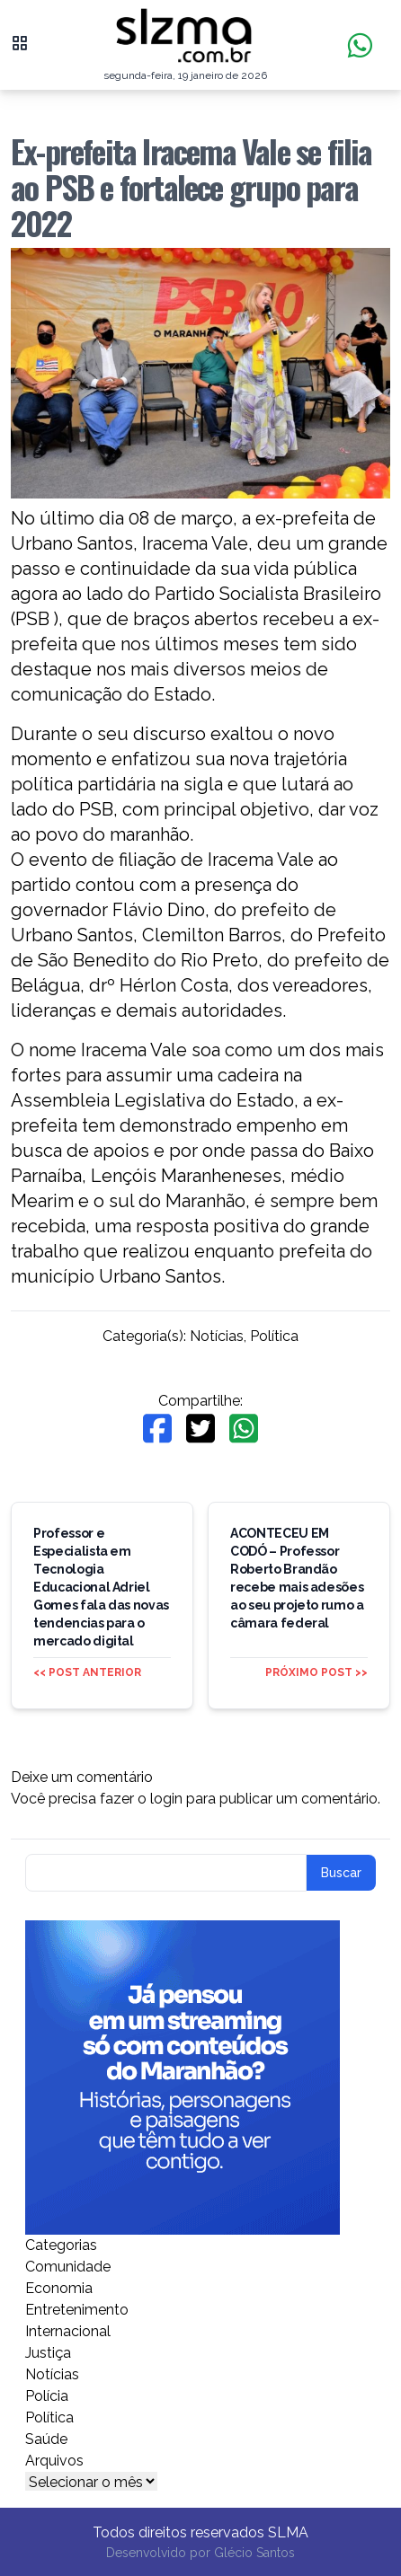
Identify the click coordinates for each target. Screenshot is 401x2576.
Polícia (46, 2395)
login (166, 1798)
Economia (59, 2288)
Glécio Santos (254, 2552)
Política (274, 1336)
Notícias (217, 1336)
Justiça (48, 2352)
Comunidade (68, 2266)
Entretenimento (77, 2309)
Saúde (46, 2439)
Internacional (68, 2331)
